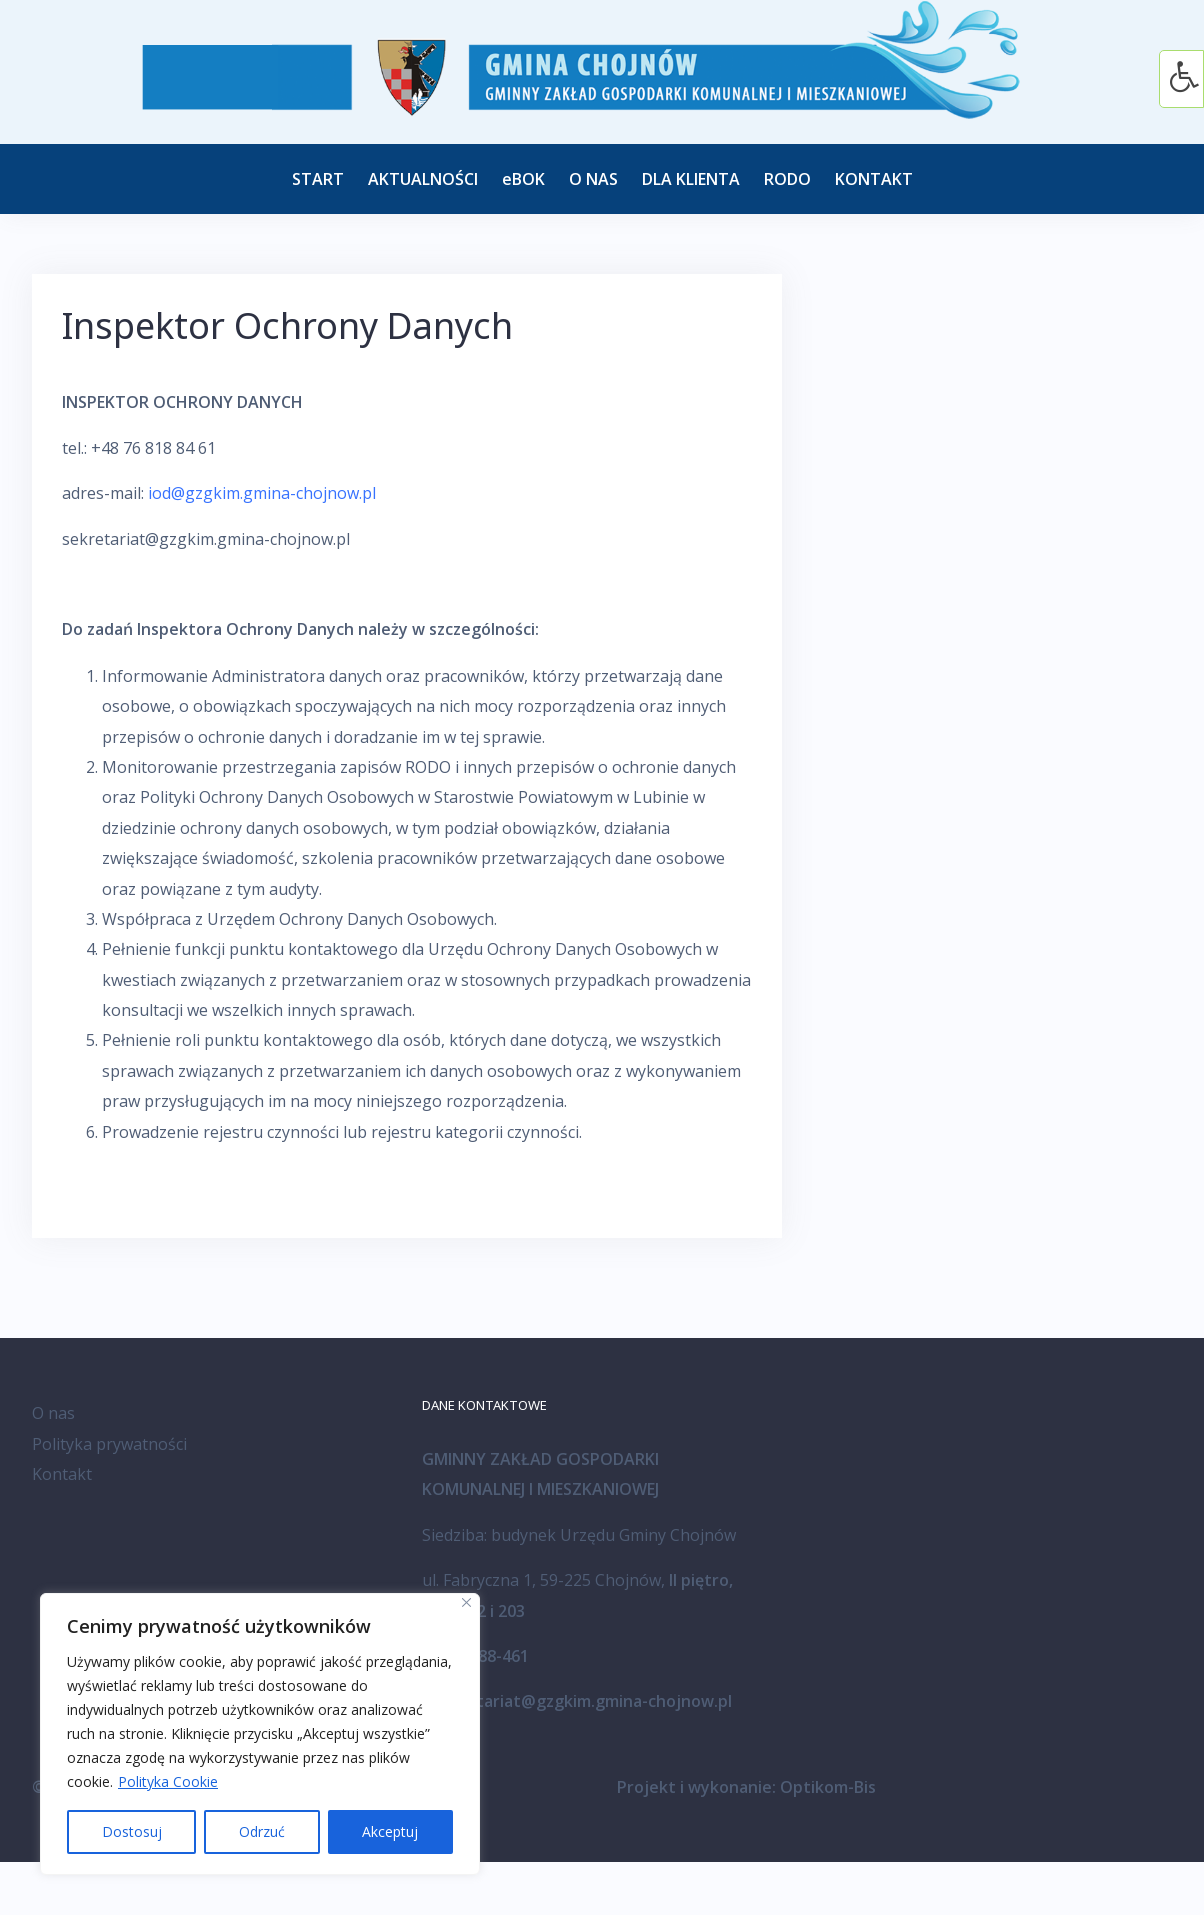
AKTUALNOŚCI (423, 179)
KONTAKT (874, 179)
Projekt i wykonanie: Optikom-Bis (746, 1787)
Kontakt (62, 1474)
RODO (787, 179)
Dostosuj (132, 1831)
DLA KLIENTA (691, 179)
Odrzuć (262, 1831)
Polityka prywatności (109, 1444)
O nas (53, 1413)
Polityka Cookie (168, 1781)
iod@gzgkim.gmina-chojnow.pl (262, 493)
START (318, 179)
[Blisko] (466, 1602)
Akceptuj (390, 1831)
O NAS (593, 179)
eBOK (523, 179)
